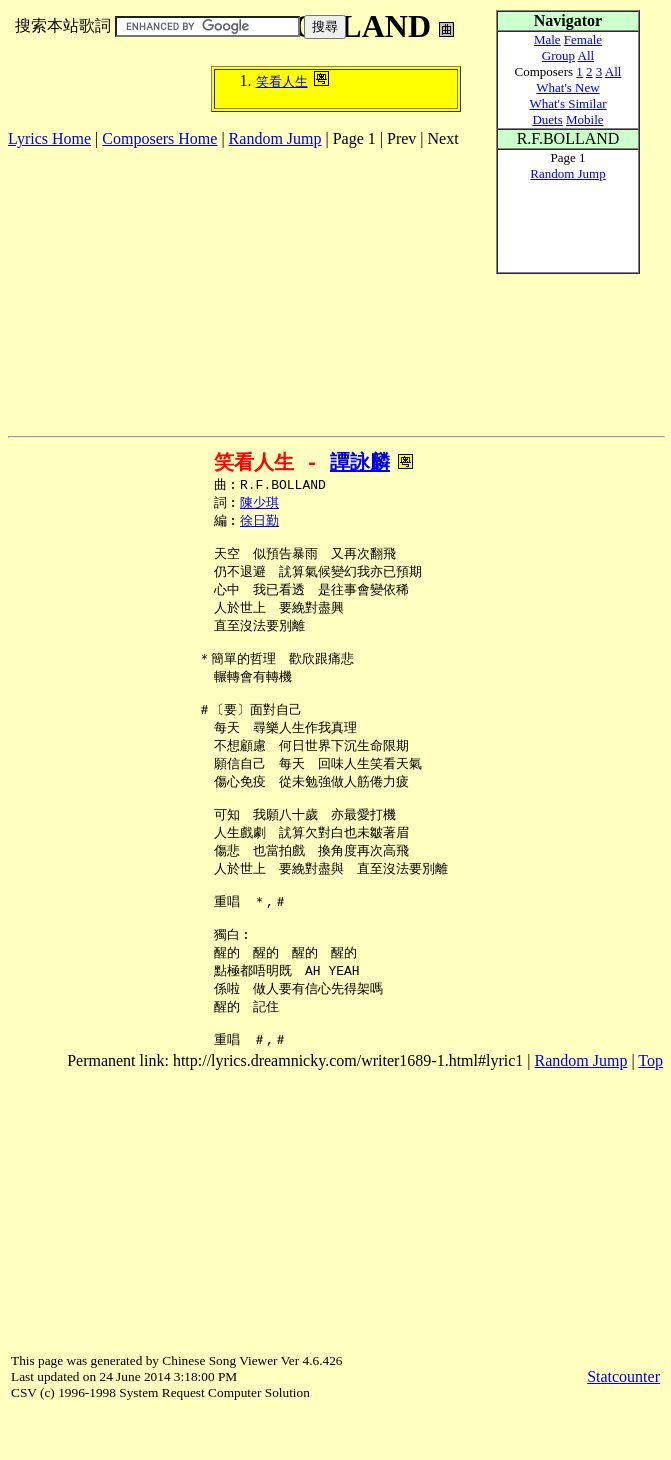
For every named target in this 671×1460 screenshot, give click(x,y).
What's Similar (567, 103)
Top (650, 1108)
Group (558, 55)
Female (583, 39)
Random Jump (275, 138)
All (586, 55)
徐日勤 (259, 524)
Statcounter (623, 1424)
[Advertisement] (242, 288)
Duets (547, 119)
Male (547, 39)
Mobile (585, 119)
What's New (567, 87)
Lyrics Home (49, 138)
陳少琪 (259, 505)
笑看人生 (282, 81)
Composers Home (159, 138)
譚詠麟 (360, 462)
